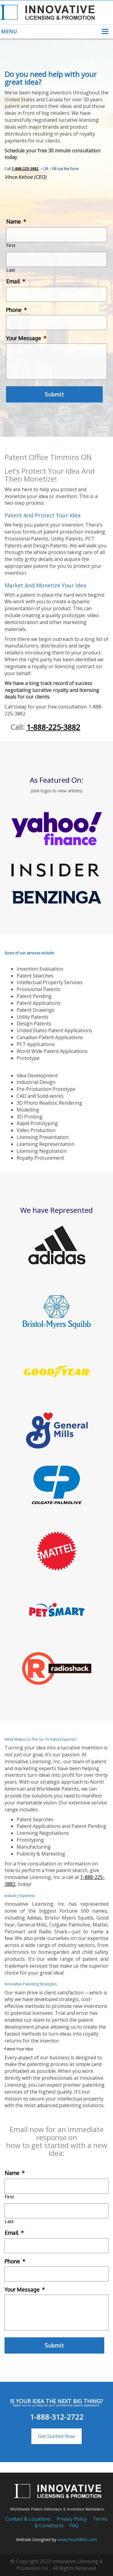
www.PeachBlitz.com (77, 2539)
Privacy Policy (72, 2519)
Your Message (26, 338)
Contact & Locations (28, 2519)
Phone (16, 310)
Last (10, 270)
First (10, 245)
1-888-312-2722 (56, 2417)
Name (16, 221)
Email (15, 281)
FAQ (74, 2525)
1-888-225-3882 (25, 168)
